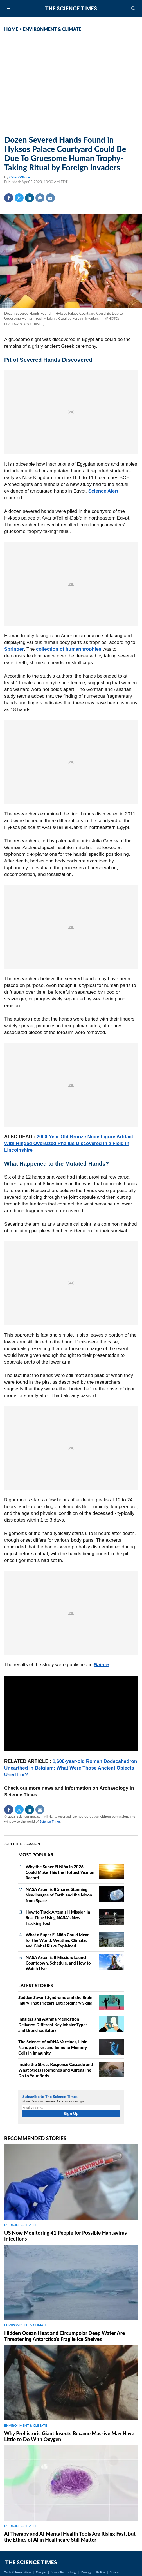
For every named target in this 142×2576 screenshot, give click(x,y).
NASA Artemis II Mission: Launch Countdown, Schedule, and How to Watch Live (58, 1963)
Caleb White (19, 177)
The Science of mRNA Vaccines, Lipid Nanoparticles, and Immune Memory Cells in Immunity (52, 2047)
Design (41, 2572)
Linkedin (29, 197)
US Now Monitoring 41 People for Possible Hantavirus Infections (65, 2236)
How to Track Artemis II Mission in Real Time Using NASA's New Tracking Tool (58, 1917)
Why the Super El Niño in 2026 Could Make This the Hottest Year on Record (60, 1872)
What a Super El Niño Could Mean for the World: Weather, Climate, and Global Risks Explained (58, 1940)
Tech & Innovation (17, 2572)
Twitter (19, 197)
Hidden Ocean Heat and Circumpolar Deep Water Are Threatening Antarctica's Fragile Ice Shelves (64, 2336)
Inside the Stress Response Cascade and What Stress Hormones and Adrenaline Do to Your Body (55, 2070)
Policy (100, 2572)
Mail (50, 197)
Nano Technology (63, 2572)
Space (114, 2572)
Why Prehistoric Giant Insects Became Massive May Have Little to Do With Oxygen (69, 2436)
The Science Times (71, 8)
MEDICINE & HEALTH (20, 2225)
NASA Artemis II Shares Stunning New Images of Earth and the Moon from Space (59, 1895)
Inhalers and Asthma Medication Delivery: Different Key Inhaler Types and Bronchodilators (52, 2024)
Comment (39, 197)
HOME (11, 29)
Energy (86, 2572)
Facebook (8, 197)
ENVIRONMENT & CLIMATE (52, 29)
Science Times (50, 1821)
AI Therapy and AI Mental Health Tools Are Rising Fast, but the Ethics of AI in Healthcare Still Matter (70, 2537)
